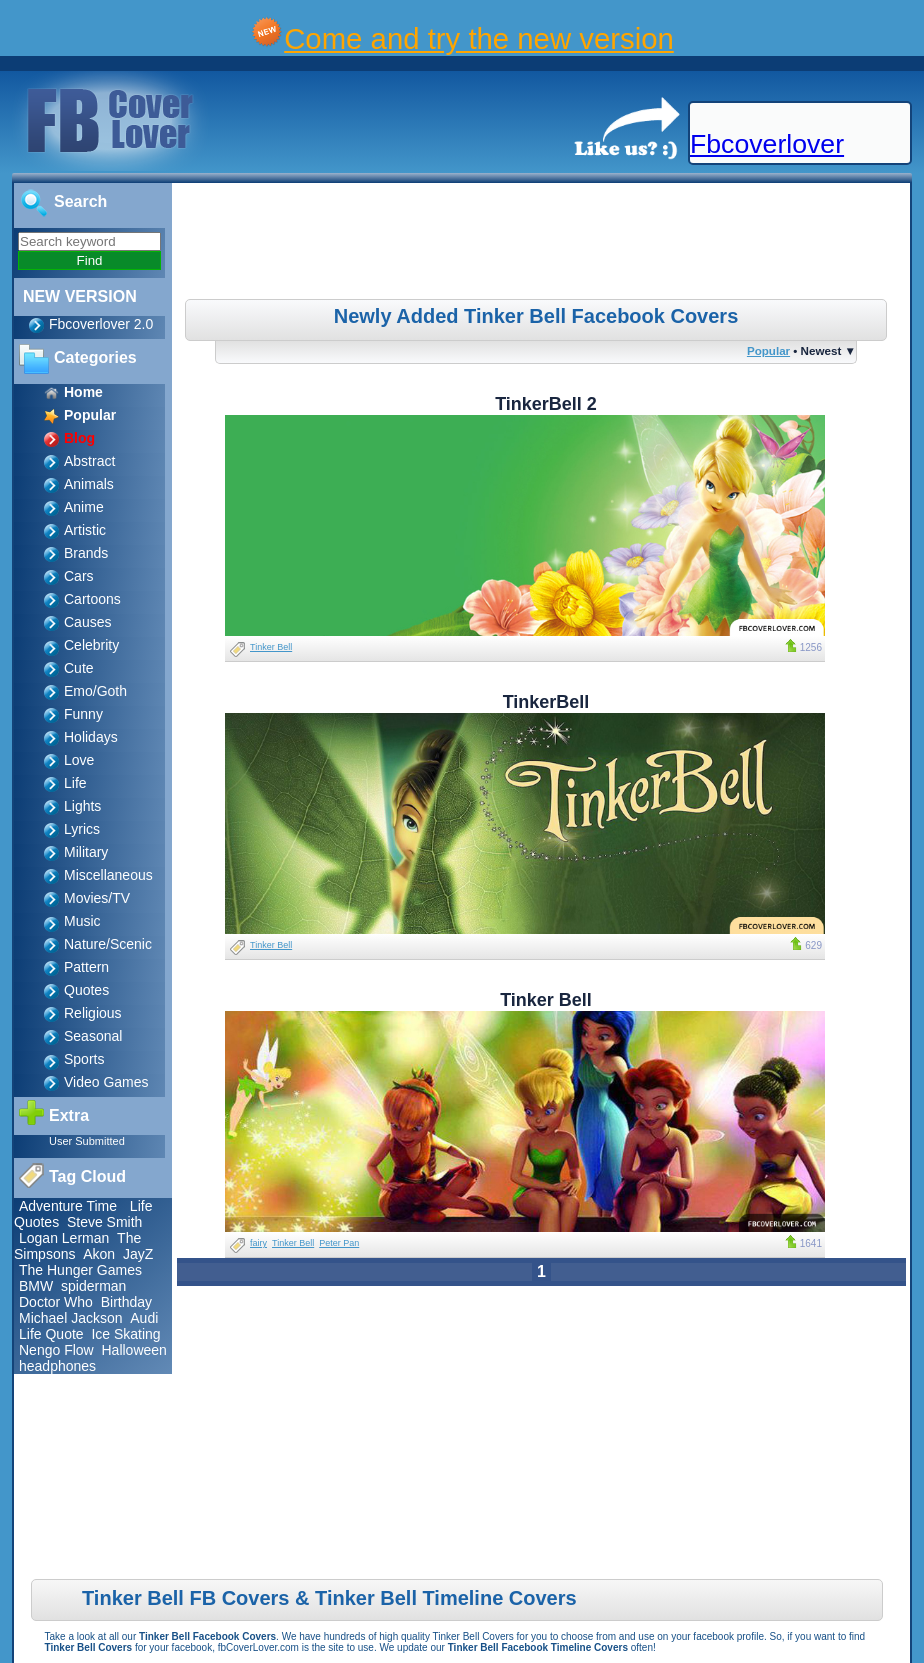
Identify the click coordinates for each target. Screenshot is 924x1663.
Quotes (86, 990)
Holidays (91, 737)
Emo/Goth (95, 691)
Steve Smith (104, 1222)
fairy (258, 1243)
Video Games (106, 1082)
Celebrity (91, 645)
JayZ (138, 1254)
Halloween (133, 1350)
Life (75, 783)
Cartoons (92, 599)
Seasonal (93, 1036)
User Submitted (87, 1141)
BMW (36, 1286)
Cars (79, 576)
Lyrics (82, 829)
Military (86, 852)
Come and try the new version (479, 38)
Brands (86, 553)
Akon (99, 1254)
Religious (93, 1013)
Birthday (126, 1302)
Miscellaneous (108, 875)
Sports (84, 1059)
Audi (144, 1318)
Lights (82, 806)
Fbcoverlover (767, 144)
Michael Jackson (71, 1318)
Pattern (86, 967)
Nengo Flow (56, 1350)
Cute (79, 668)
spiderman (93, 1286)
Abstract (89, 461)
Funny (83, 714)
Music (82, 921)
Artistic (85, 530)
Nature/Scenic (108, 944)
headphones (57, 1366)
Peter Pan (339, 1243)
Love (79, 760)
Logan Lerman (64, 1238)
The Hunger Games (80, 1270)
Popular (768, 350)
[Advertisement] (544, 244)
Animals (89, 484)
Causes (87, 622)
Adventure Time (68, 1206)
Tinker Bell (271, 647)
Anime (84, 507)
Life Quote (51, 1334)
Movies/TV (97, 898)
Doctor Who (56, 1302)
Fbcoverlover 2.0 (101, 324)
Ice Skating (125, 1334)
